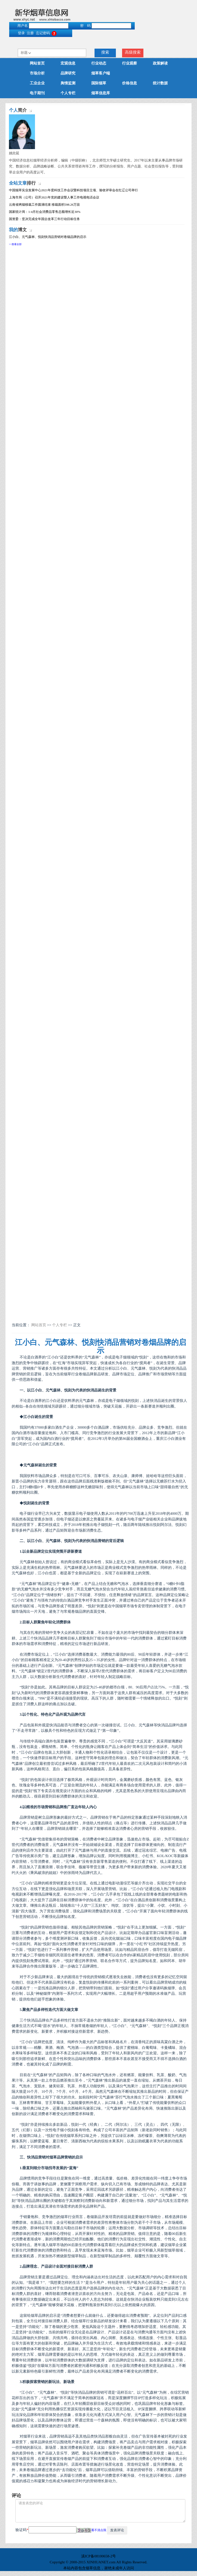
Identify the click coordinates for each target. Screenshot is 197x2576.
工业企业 (37, 83)
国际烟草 (98, 83)
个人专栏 (68, 93)
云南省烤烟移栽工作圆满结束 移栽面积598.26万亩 (44, 204)
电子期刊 (37, 93)
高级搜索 (133, 52)
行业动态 (98, 63)
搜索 (105, 52)
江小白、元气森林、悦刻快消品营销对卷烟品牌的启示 (47, 237)
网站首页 (37, 63)
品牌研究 (68, 73)
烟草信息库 (100, 93)
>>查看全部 (15, 244)
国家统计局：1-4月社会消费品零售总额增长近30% (44, 212)
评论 (16, 2495)
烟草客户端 (100, 73)
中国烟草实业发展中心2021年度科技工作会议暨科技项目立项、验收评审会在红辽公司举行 (73, 190)
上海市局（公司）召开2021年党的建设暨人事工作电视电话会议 (54, 197)
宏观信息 (68, 63)
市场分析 (37, 73)
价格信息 (129, 83)
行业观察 (129, 63)
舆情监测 (68, 83)
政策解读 (160, 63)
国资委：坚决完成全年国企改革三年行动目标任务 (44, 219)
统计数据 (160, 83)
